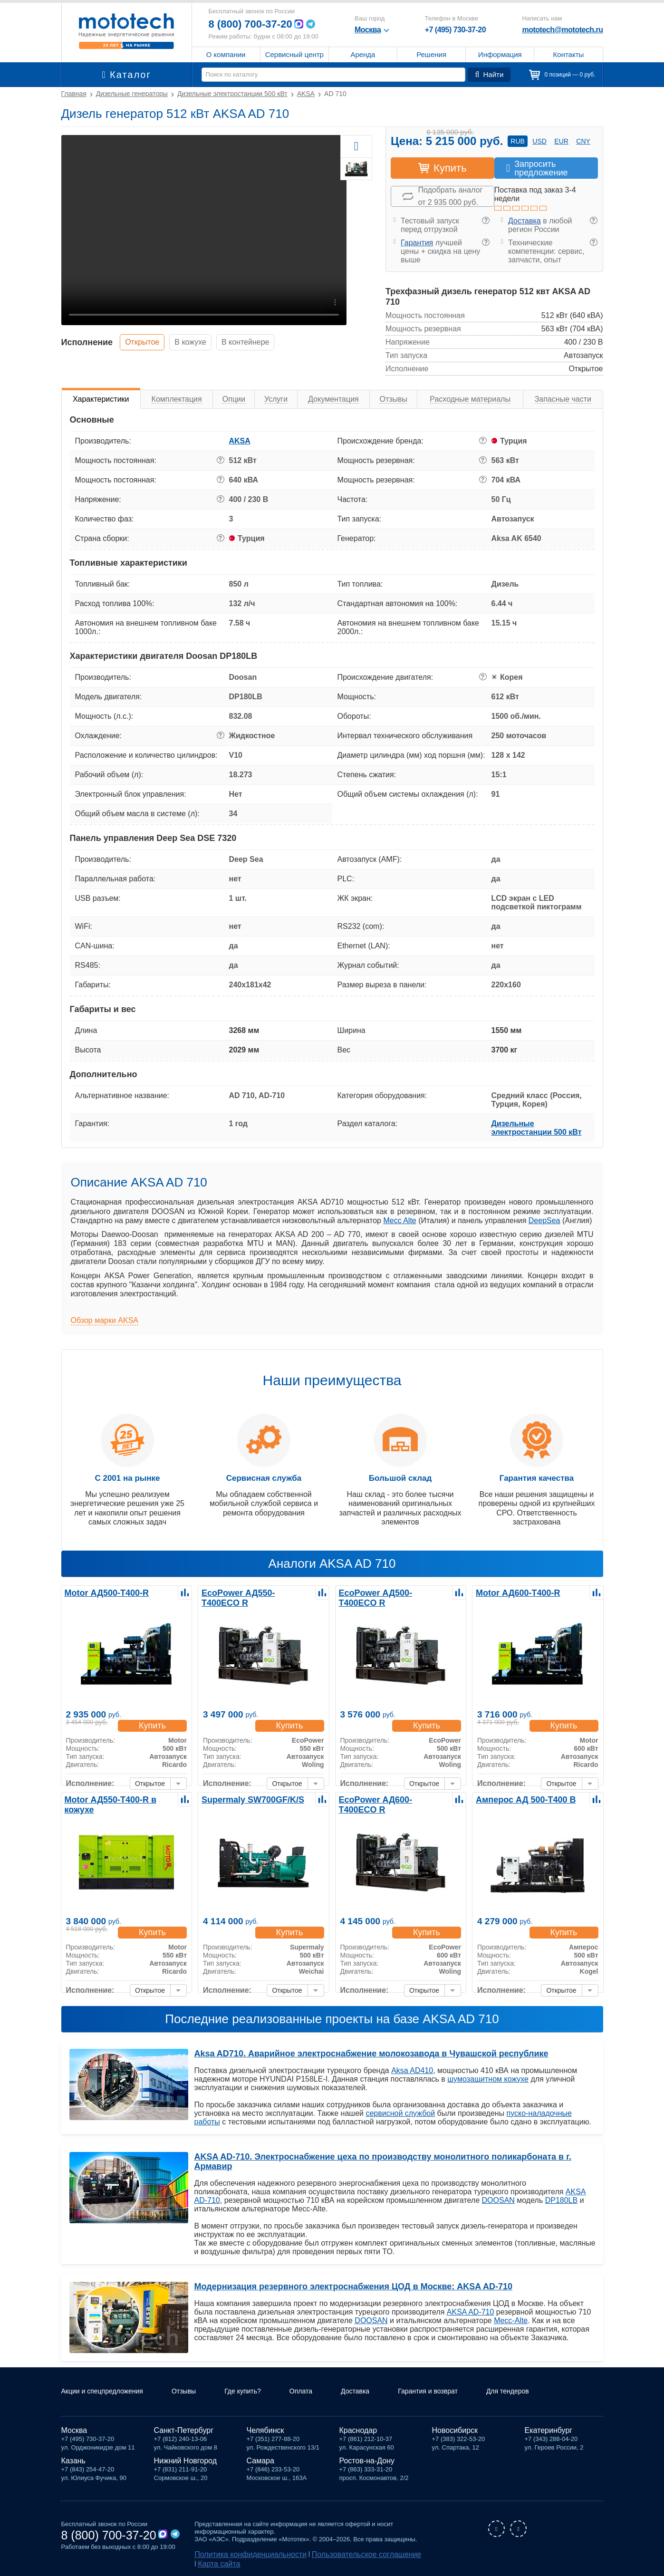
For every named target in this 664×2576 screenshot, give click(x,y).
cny (583, 141)
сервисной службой (400, 2113)
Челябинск (265, 2432)
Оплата (323, 2393)
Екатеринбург (549, 2432)
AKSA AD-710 (470, 2302)
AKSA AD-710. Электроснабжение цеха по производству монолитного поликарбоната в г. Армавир (389, 2156)
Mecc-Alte (511, 2311)
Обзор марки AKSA (105, 1320)
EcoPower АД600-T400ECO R (391, 1799)
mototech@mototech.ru (562, 30)
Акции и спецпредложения (108, 2393)
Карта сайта (402, 2555)
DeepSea (544, 1220)
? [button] (486, 220)
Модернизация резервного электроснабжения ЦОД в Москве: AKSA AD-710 (344, 2277)
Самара (260, 2463)
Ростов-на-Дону (367, 2463)
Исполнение (87, 342)
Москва (74, 2432)
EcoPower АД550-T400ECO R (254, 1592)
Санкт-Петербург (183, 2432)
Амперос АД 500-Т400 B (518, 1799)
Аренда (362, 54)
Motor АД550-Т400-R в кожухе (117, 1799)
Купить (155, 1716)
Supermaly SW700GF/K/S (246, 1799)
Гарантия (417, 243)
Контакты (568, 54)
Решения (431, 54)
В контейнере (269, 342)
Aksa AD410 (412, 2070)
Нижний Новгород (185, 2463)
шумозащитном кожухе (488, 2079)
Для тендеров (546, 2393)
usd (539, 141)
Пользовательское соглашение (335, 2555)
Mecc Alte (399, 1220)
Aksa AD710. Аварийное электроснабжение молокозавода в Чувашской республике (360, 2053)
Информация (500, 54)
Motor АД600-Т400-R (512, 1592)
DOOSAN (498, 2191)
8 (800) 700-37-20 (254, 24)
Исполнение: (90, 1775)
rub (517, 141)
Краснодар (358, 2432)
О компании (226, 54)
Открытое (147, 342)
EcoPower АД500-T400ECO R (391, 1592)
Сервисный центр (294, 54)
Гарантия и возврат (459, 2393)
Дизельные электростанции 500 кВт (536, 1127)
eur (561, 141)
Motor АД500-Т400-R (101, 1592)
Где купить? (260, 2393)
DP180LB (561, 2191)
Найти (491, 74)
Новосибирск (455, 2432)
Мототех (126, 31)
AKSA (239, 441)
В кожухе (205, 342)
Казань (73, 2463)
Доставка (524, 221)
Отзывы (197, 2393)
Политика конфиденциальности (240, 2555)
